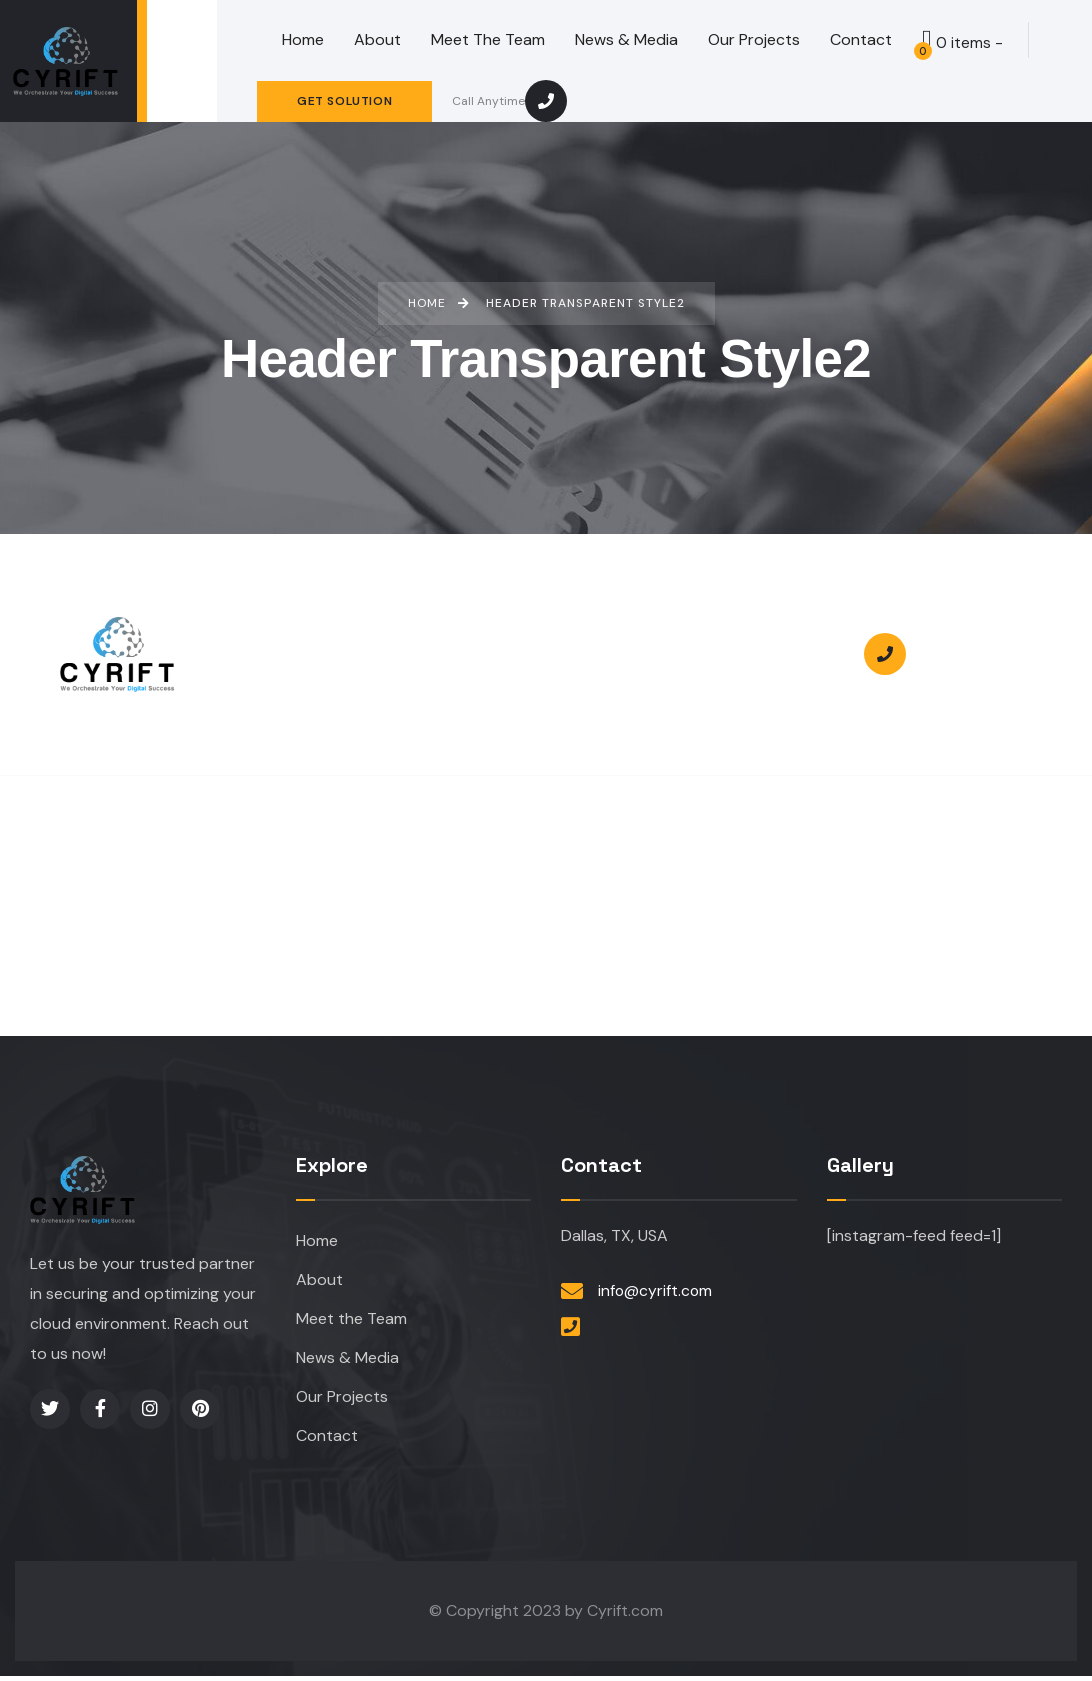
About (319, 1280)
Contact (327, 1440)
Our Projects (342, 1400)
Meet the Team (351, 1320)
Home (317, 1240)
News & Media (347, 1360)
